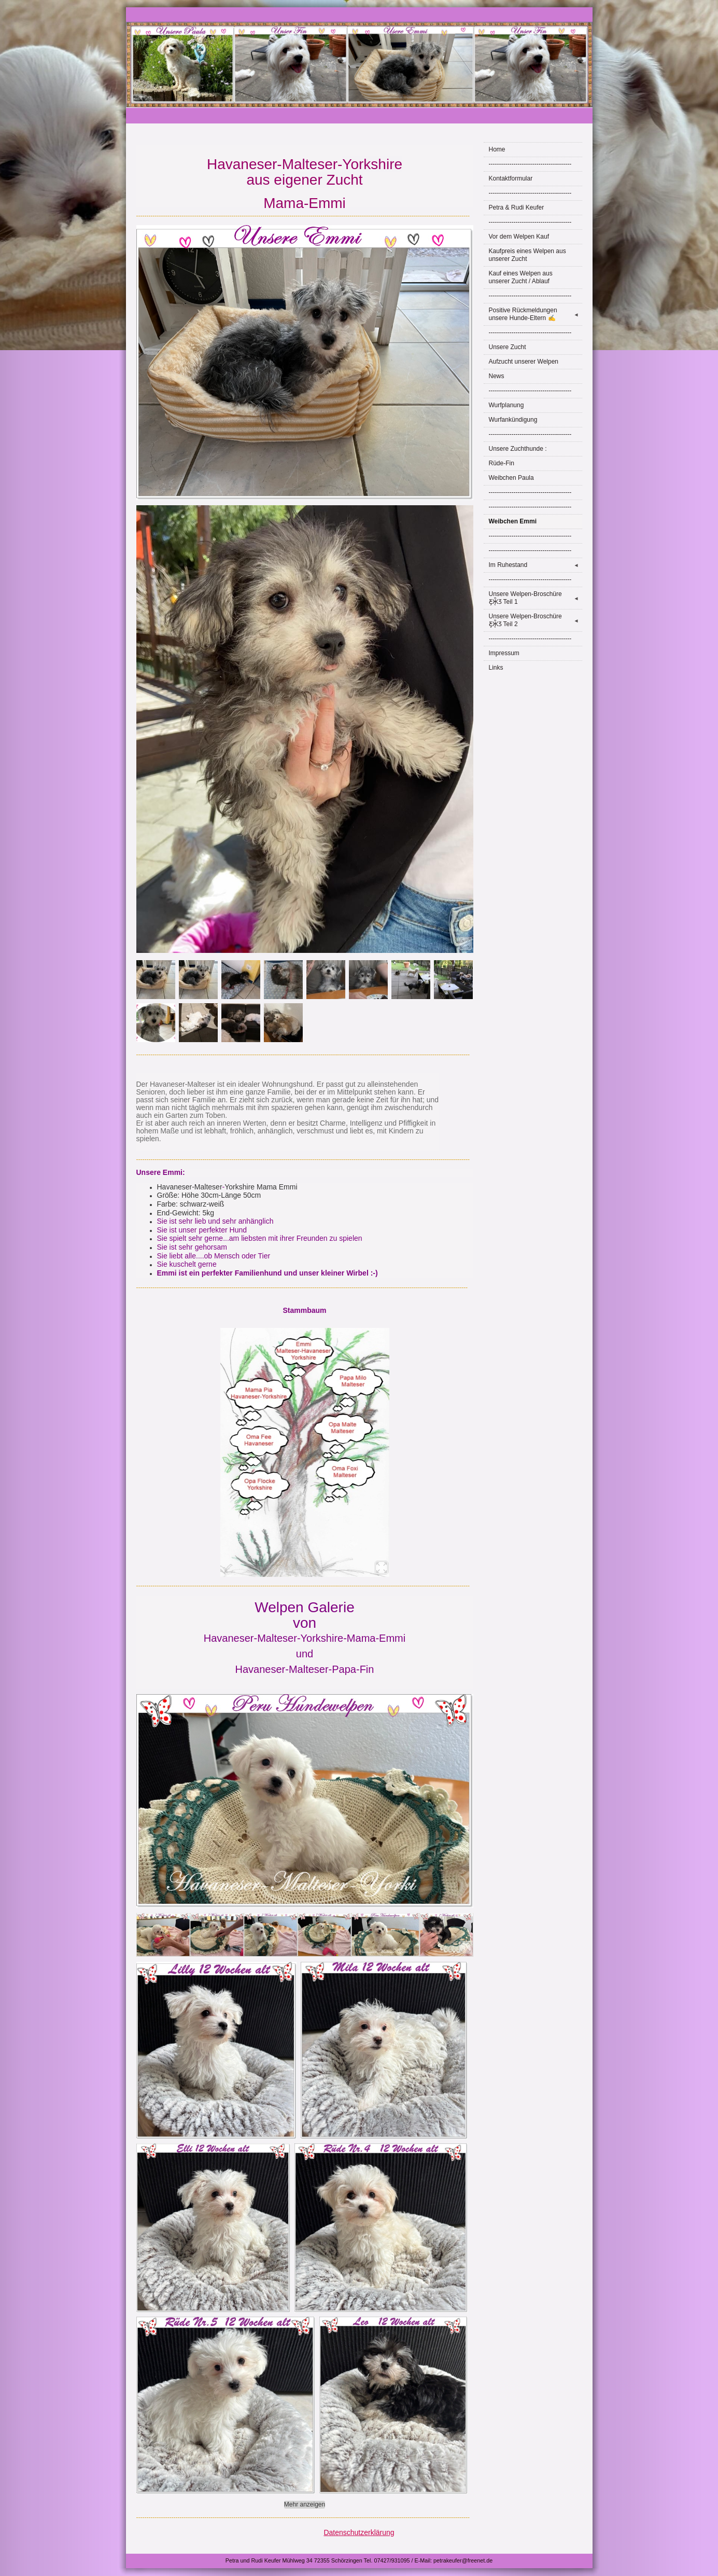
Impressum (504, 653)
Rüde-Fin (501, 463)
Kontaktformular (511, 178)
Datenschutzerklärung (358, 2532)
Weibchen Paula (511, 477)
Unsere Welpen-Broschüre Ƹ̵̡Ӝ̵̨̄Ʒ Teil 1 (535, 597)
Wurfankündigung (513, 419)
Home (497, 149)
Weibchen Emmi (513, 521)
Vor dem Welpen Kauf (519, 236)
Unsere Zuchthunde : (518, 448)
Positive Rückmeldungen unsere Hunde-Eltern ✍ (535, 314)
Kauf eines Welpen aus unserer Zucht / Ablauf (521, 277)
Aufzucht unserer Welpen (524, 361)
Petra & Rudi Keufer (516, 207)
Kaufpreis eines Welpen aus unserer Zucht (527, 254)
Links (496, 667)
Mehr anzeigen (304, 2504)
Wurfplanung (506, 405)
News (496, 376)
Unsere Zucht (507, 347)
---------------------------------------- (530, 164)
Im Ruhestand (535, 565)
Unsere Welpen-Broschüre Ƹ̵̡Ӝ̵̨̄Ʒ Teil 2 (535, 620)
